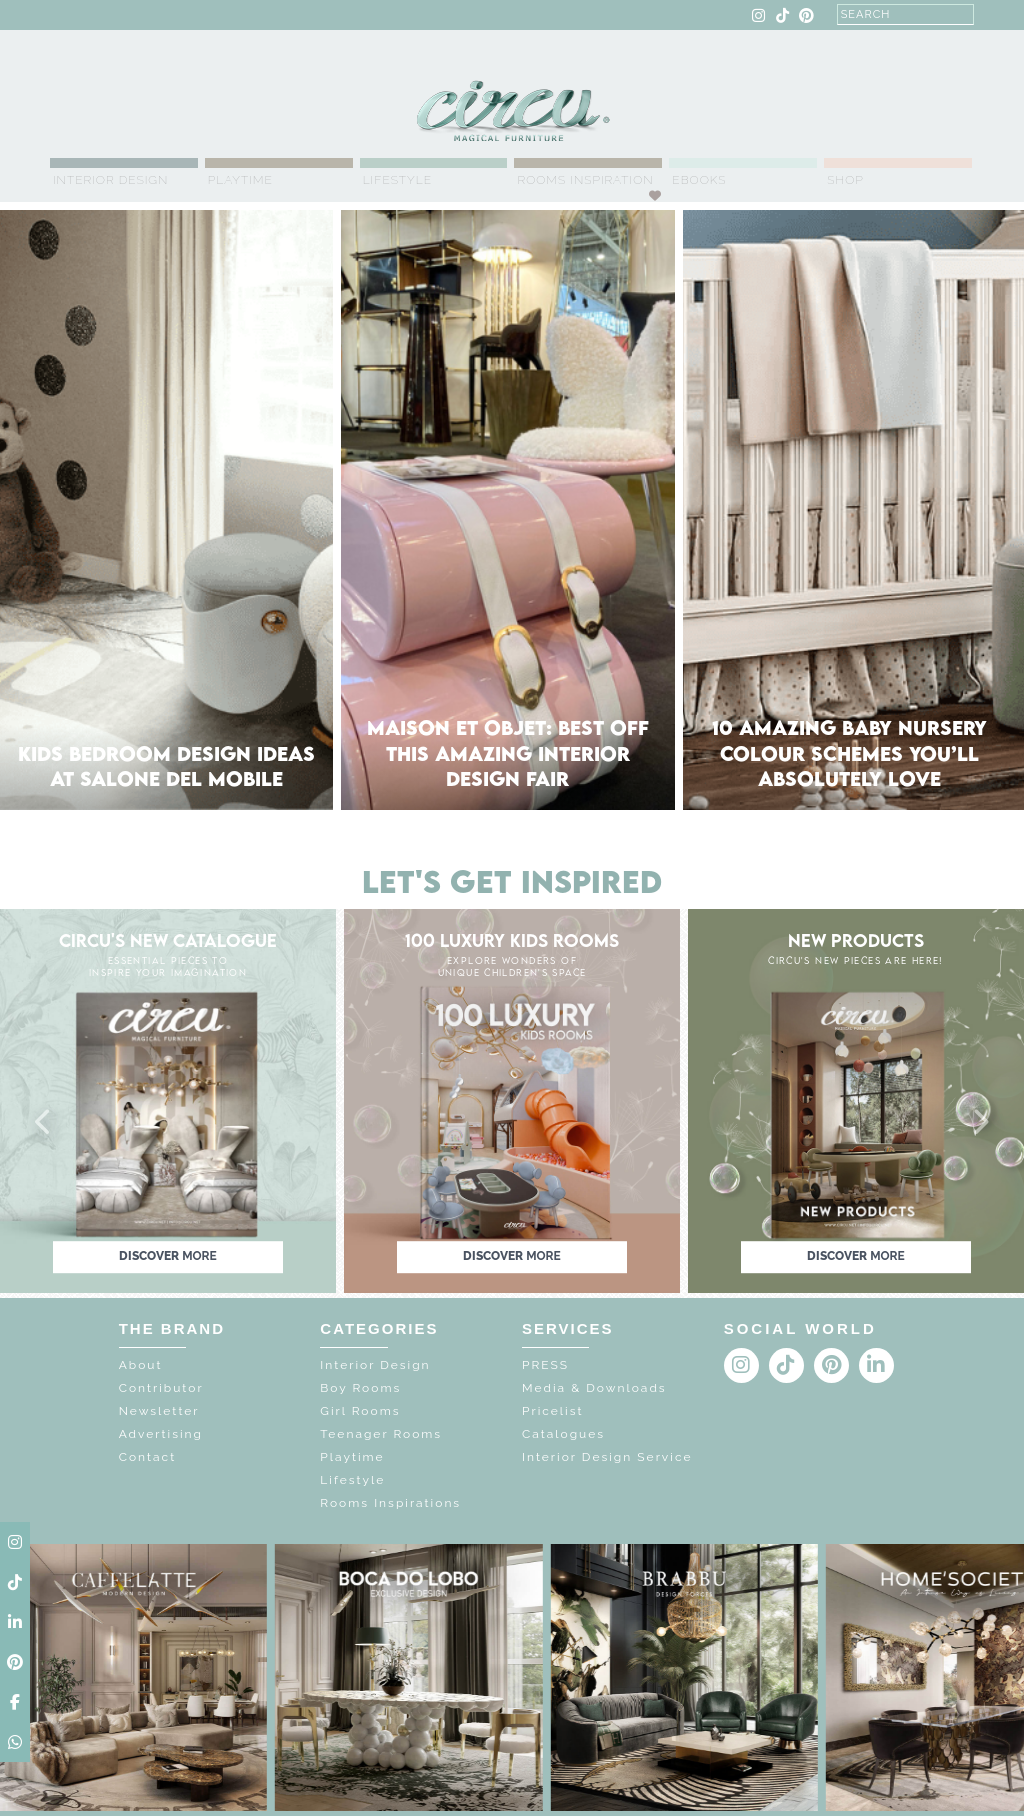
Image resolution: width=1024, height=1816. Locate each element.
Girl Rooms (360, 1411)
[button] (44, 1123)
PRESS (545, 1365)
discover (168, 1256)
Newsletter (159, 1411)
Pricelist (553, 1411)
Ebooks (699, 180)
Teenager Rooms (381, 1434)
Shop (845, 180)
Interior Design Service (607, 1457)
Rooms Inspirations (390, 1503)
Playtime (240, 180)
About (141, 1365)
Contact (147, 1457)
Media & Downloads (594, 1388)
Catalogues (563, 1434)
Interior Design (110, 180)
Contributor (161, 1388)
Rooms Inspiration (585, 180)
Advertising (161, 1434)
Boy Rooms (360, 1388)
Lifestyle (397, 180)
